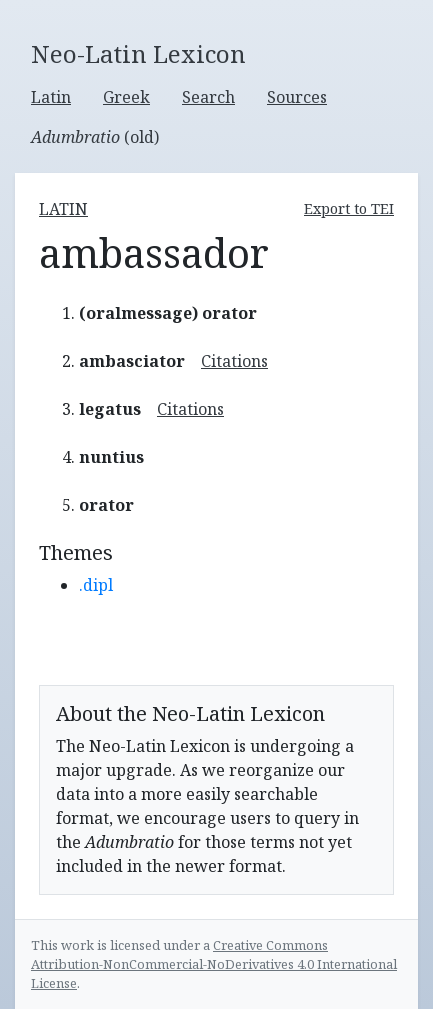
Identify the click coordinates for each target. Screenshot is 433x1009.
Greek (126, 97)
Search (208, 97)
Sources (297, 97)
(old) (95, 137)
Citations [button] (234, 361)
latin (63, 209)
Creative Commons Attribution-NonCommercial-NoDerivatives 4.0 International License (214, 964)
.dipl (96, 585)
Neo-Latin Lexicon (138, 54)
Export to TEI (349, 208)
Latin (51, 97)
